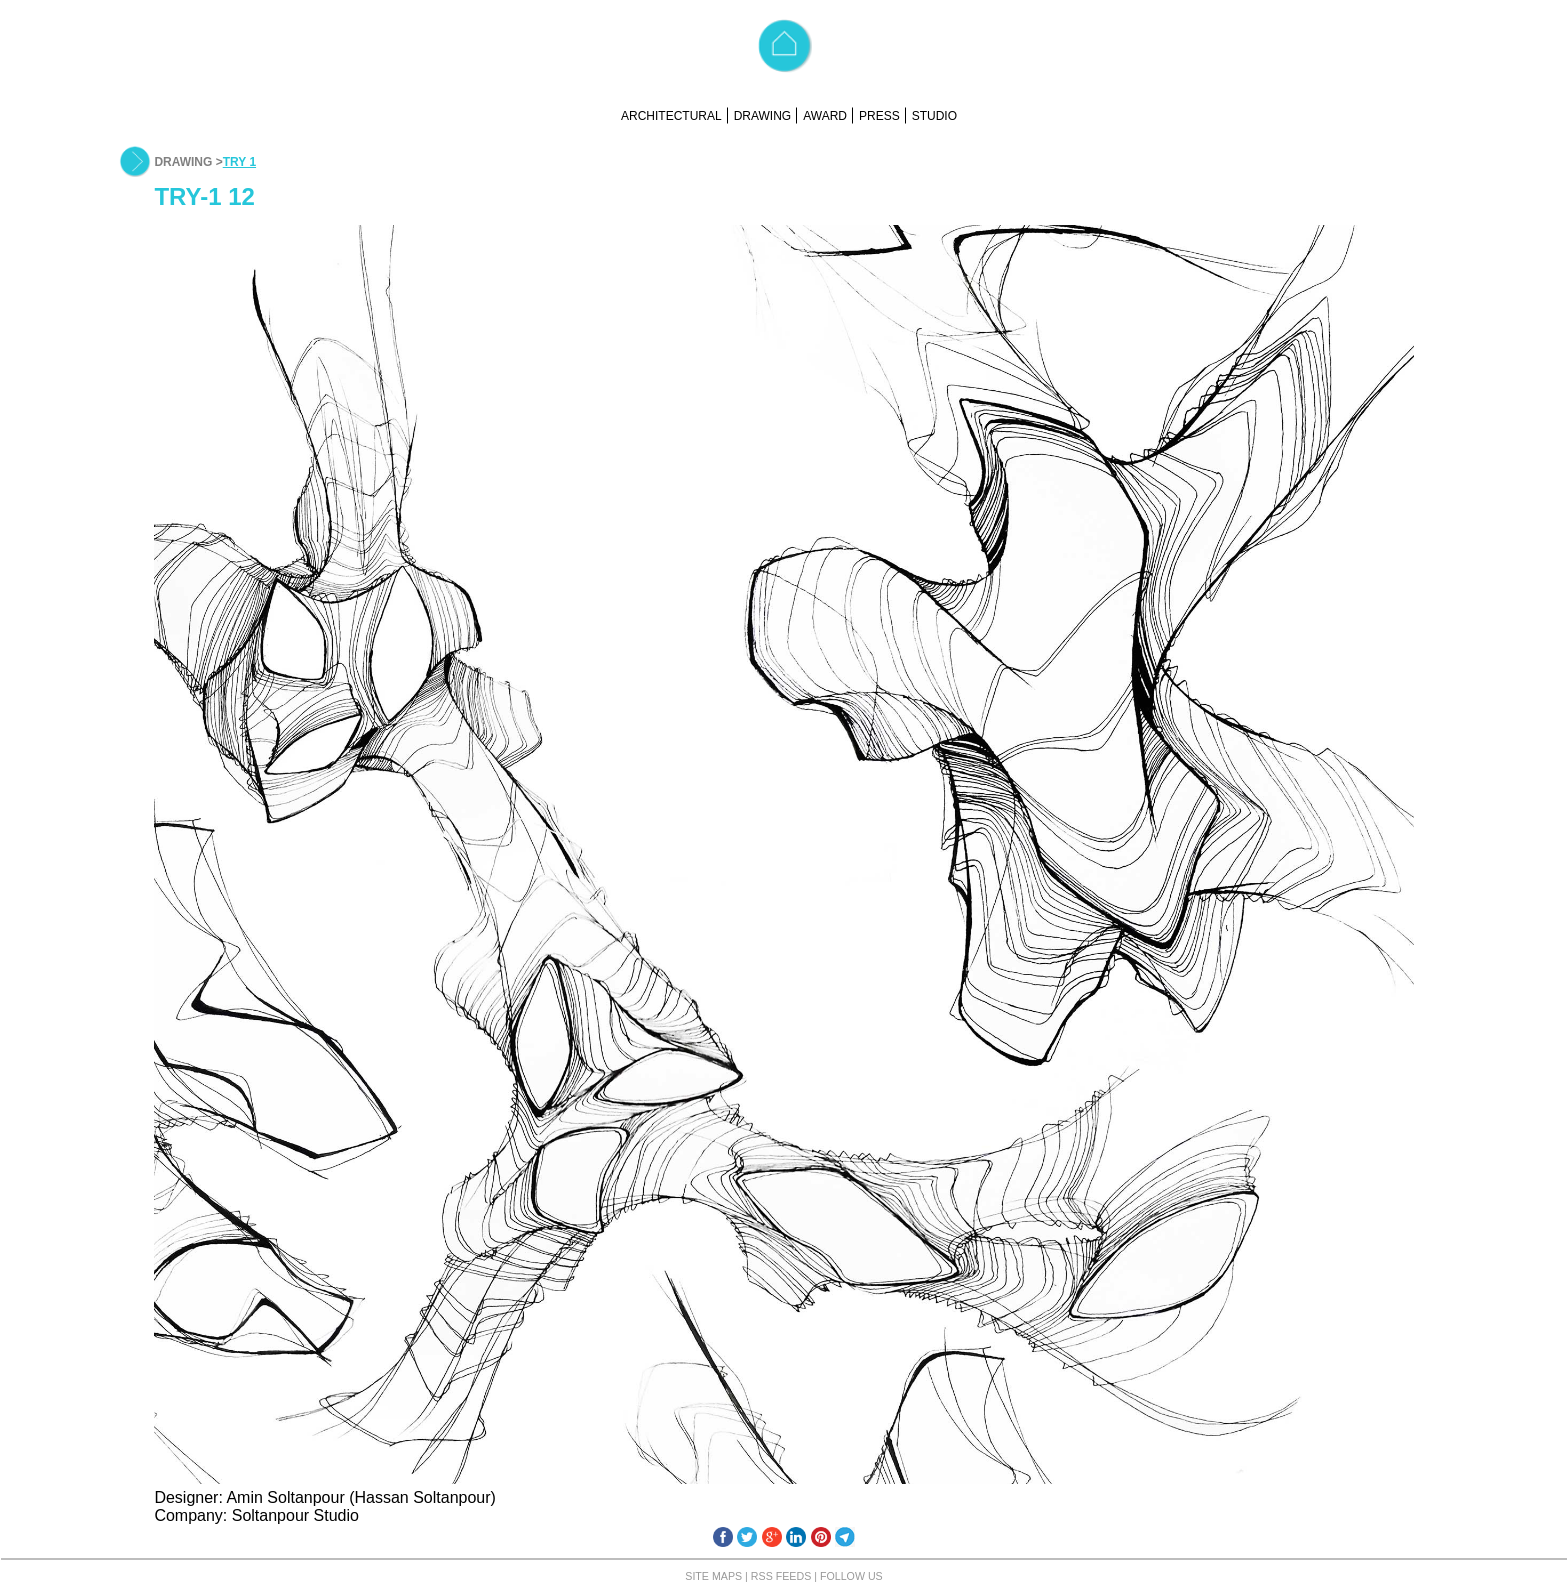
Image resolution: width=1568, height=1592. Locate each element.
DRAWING (763, 116)
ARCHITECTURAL (671, 116)
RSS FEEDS (781, 1576)
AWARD (825, 116)
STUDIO (934, 116)
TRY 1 (239, 162)
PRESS (879, 116)
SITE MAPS (713, 1576)
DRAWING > (188, 162)
